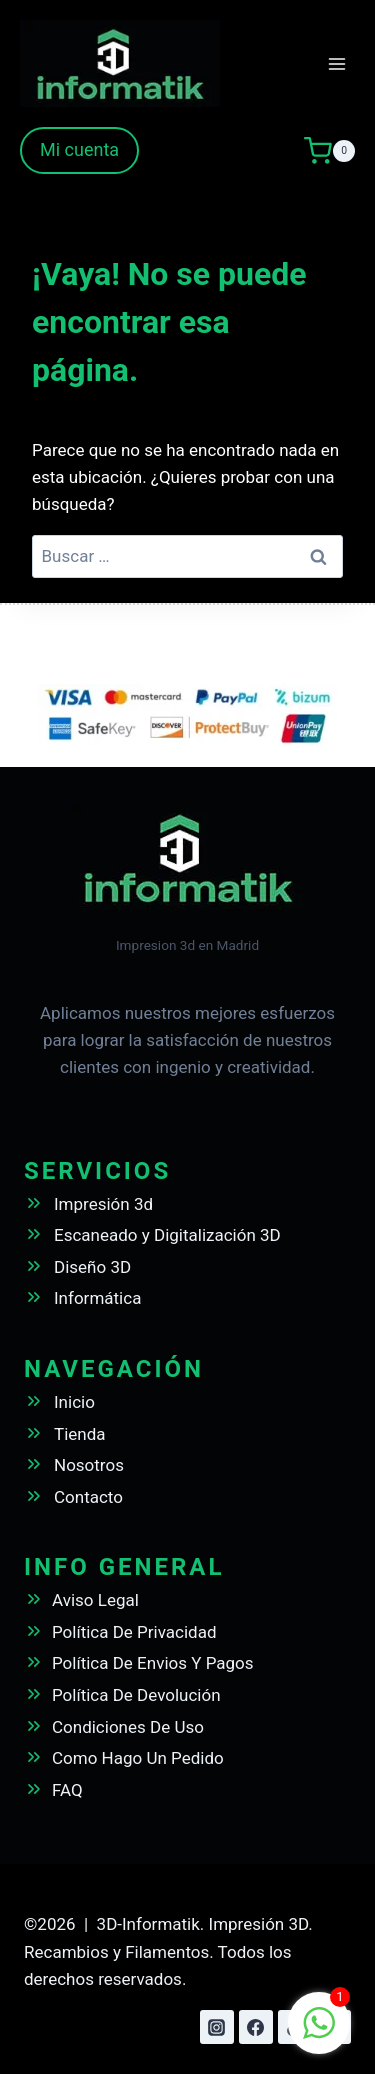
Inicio (74, 1402)
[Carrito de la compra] (329, 151)
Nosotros (89, 1465)
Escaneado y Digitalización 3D (167, 1235)
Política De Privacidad (134, 1632)
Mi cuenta (79, 149)
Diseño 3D (92, 1267)
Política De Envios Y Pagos (153, 1663)
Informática (97, 1298)
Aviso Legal (95, 1600)
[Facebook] (256, 2027)
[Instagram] (217, 2027)
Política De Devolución (136, 1695)
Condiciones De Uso (128, 1727)
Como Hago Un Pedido (138, 1758)
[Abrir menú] (336, 63)
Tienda (80, 1434)
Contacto (88, 1497)
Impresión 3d (103, 1204)
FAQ (67, 1790)
